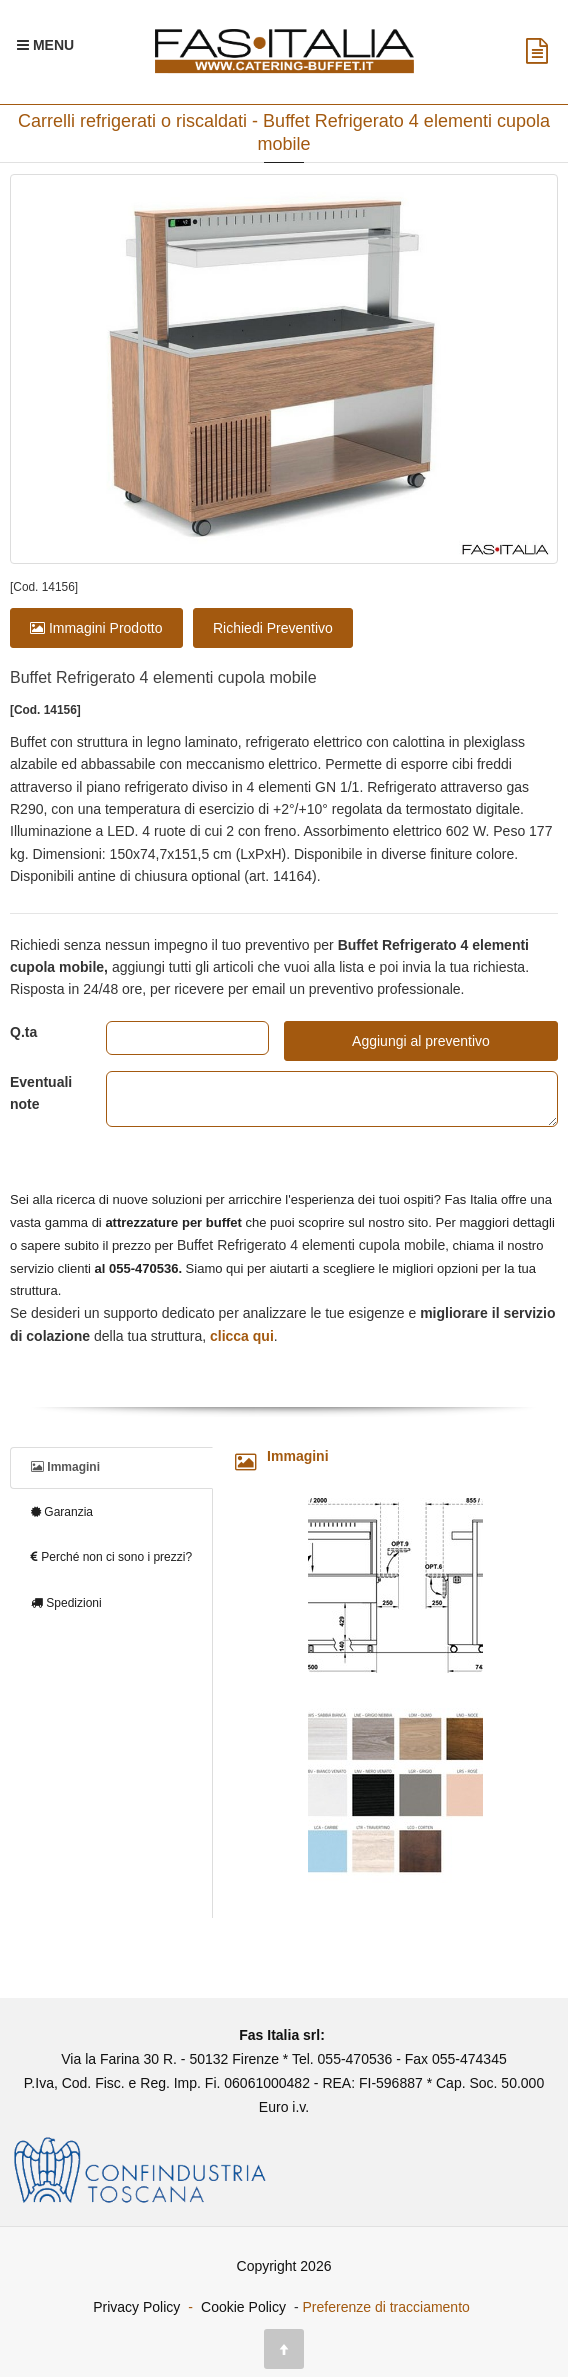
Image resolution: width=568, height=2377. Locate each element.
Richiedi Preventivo (273, 628)
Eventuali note (41, 1093)
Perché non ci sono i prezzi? (111, 1557)
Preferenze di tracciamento (386, 2307)
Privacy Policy (136, 2307)
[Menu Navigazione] (45, 45)
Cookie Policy (243, 2307)
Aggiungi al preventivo (421, 1041)
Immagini (65, 1467)
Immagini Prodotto (96, 628)
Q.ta (23, 1032)
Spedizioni (66, 1603)
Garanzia (62, 1512)
